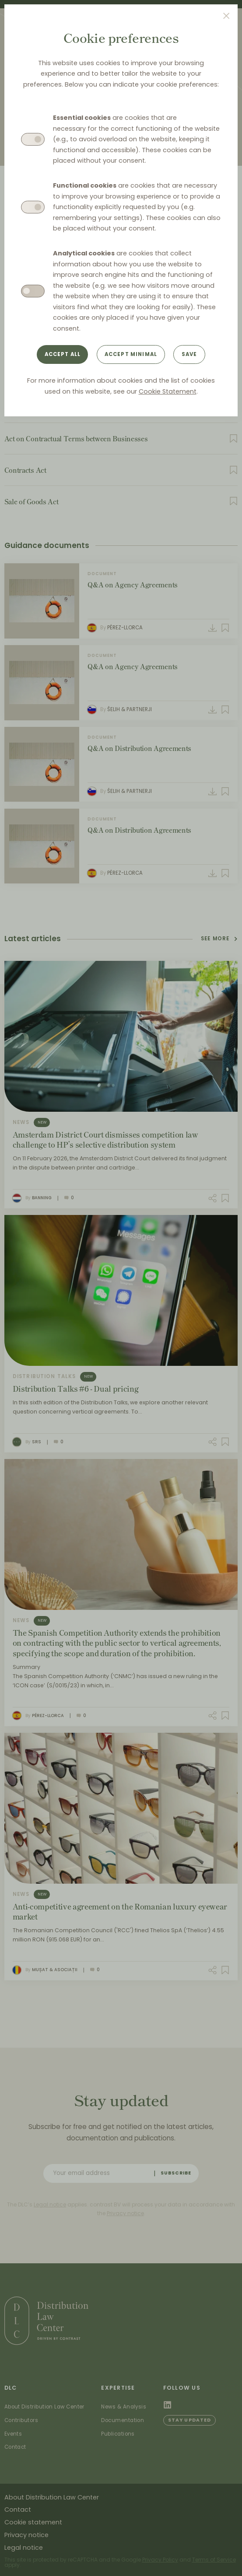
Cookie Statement (167, 391)
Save (189, 354)
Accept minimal (131, 354)
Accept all (63, 354)
